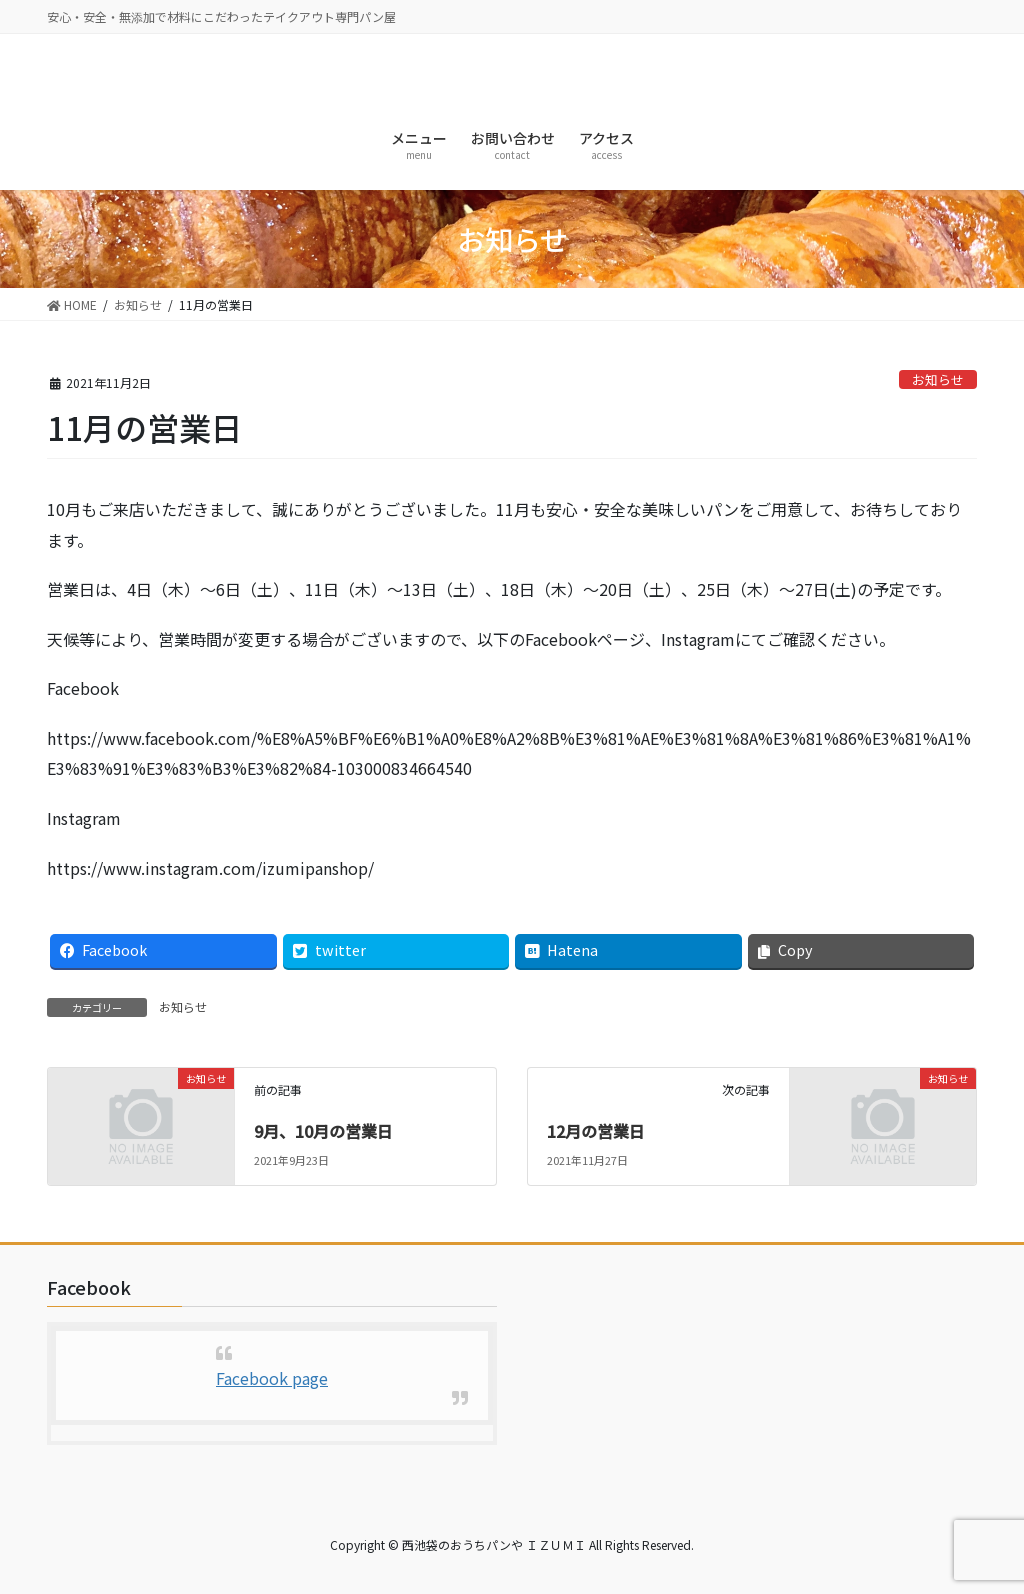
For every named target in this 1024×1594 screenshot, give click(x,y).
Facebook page (272, 1378)
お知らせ (938, 379)
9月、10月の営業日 (323, 1131)
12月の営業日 (596, 1131)
